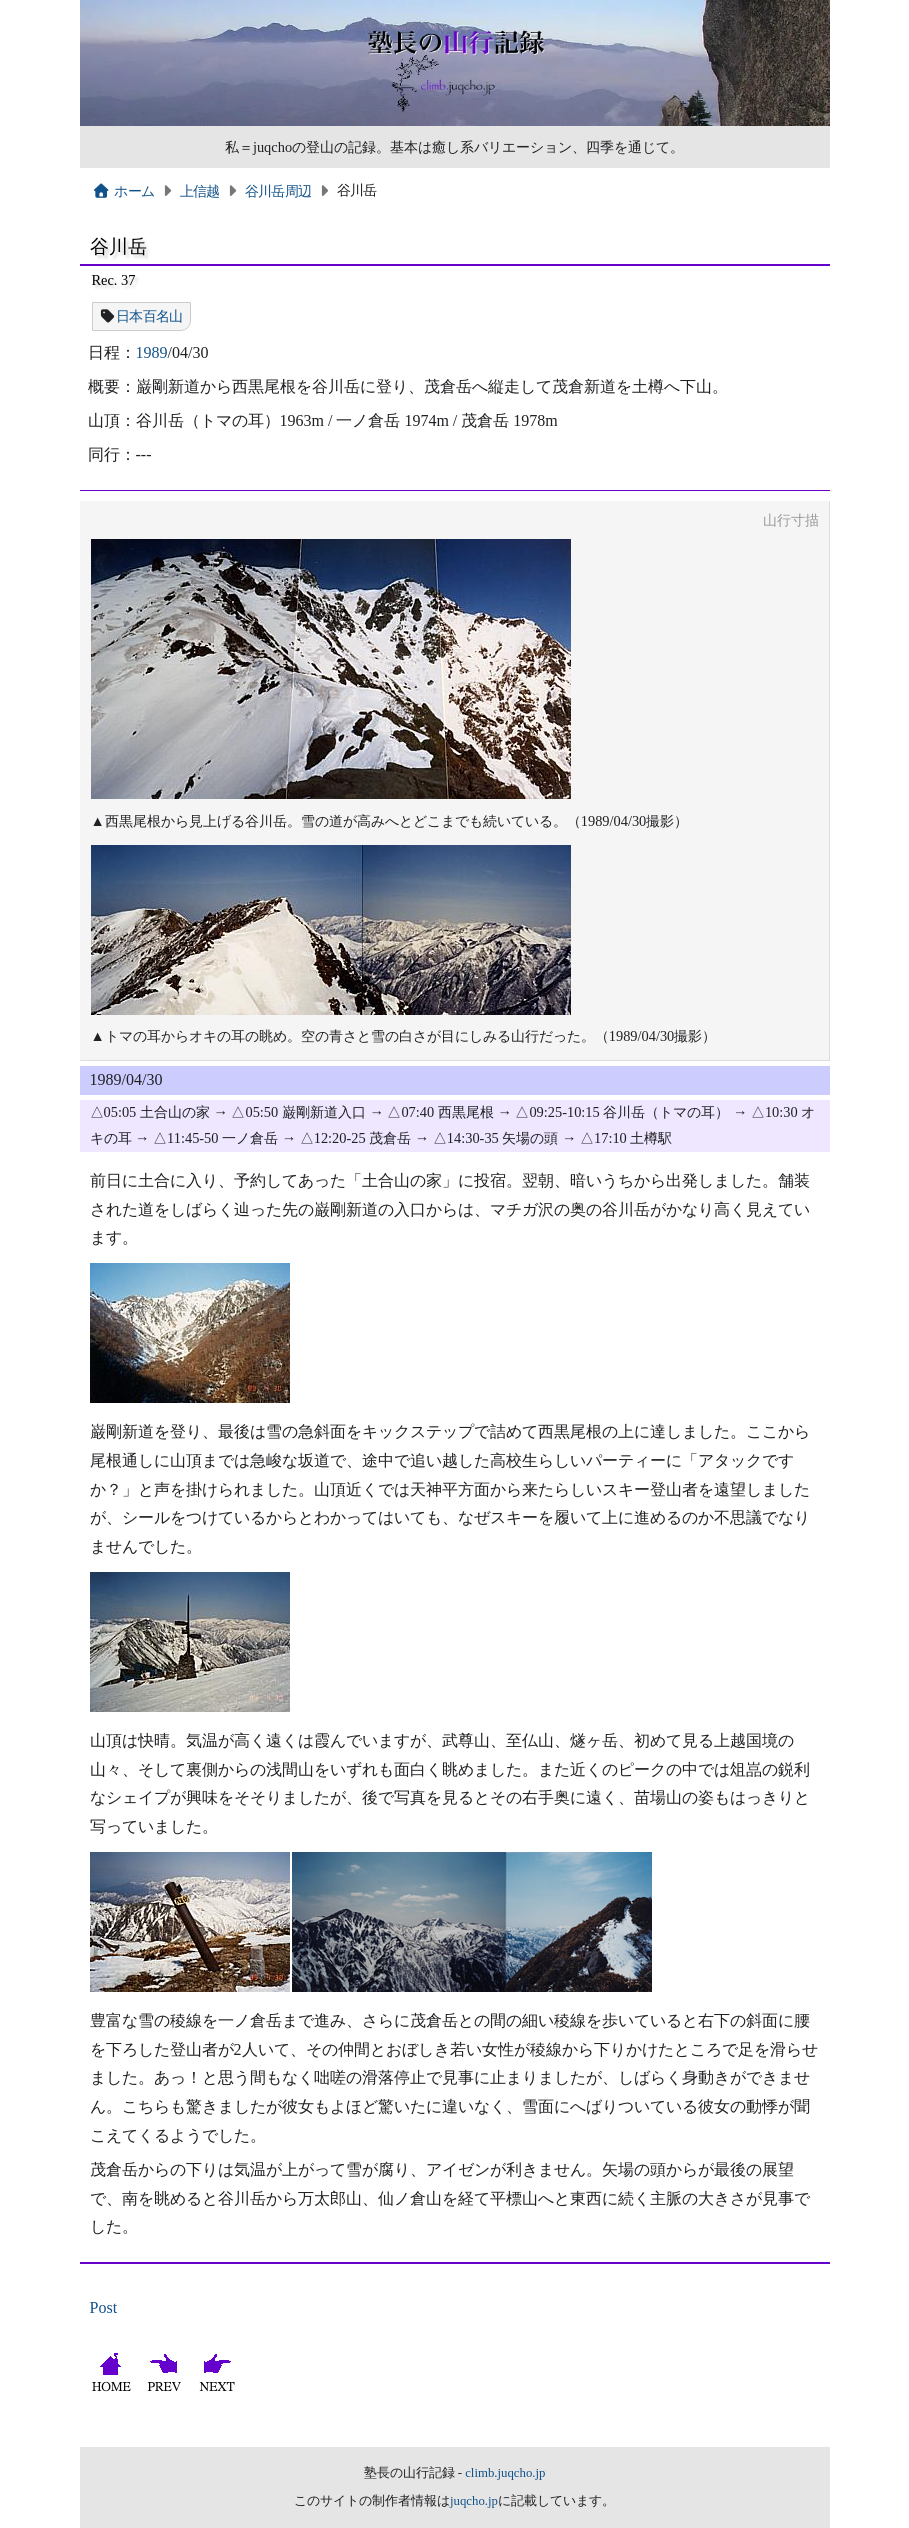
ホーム (123, 191)
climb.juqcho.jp (505, 2473)
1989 (152, 352)
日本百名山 (149, 316)
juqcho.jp (474, 2501)
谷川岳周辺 (278, 191)
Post (104, 2307)
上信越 (200, 191)
